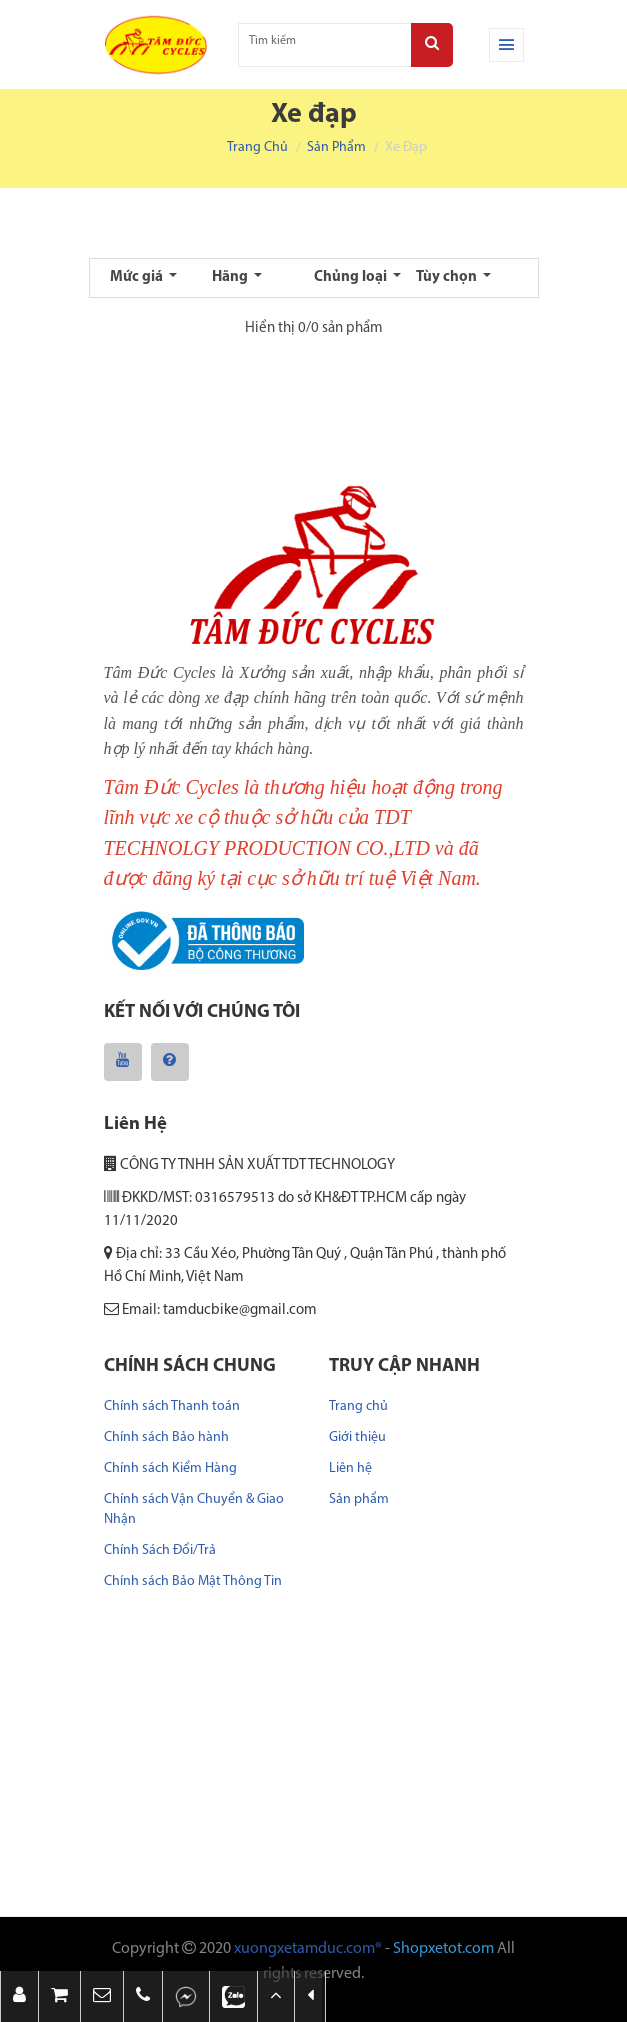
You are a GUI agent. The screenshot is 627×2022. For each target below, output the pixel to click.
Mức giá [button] (138, 277)
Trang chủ (257, 147)
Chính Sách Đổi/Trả (160, 1550)
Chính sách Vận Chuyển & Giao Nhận (194, 1509)
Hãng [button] (231, 277)
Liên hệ (350, 1468)
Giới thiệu (357, 1437)
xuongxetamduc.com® (308, 1949)
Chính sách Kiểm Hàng (170, 1468)
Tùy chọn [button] (448, 277)
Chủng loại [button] (352, 277)
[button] (102, 1996)
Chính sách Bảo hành (166, 1437)
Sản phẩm (336, 147)
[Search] (432, 45)
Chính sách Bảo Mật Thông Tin (193, 1581)
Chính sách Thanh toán (172, 1406)
